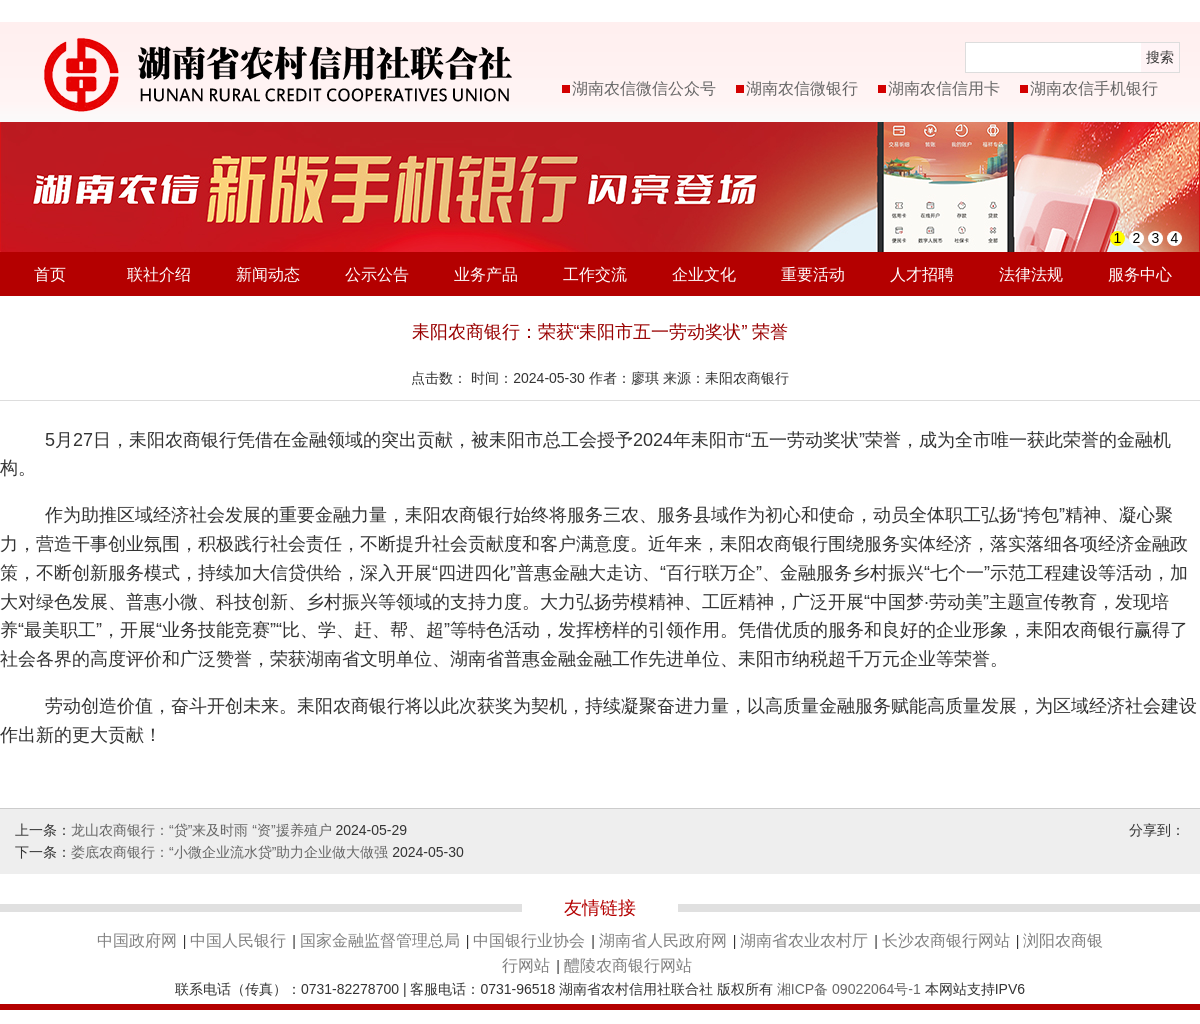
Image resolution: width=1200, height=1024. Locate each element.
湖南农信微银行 (802, 88)
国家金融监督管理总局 (380, 940)
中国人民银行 (238, 940)
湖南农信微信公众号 (644, 88)
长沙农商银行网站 (946, 940)
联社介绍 (159, 274)
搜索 (1160, 57)
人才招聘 (922, 274)
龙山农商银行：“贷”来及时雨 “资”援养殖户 (201, 830)
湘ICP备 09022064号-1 (849, 989)
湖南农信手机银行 (1094, 88)
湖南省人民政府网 (663, 940)
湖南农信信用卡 (944, 88)
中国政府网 (137, 940)
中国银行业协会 (529, 940)
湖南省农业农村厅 (804, 940)
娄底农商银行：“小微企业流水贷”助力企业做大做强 (229, 852)
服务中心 (1140, 274)
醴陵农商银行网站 (628, 965)
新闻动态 (268, 274)
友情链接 (600, 908)
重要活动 (813, 274)
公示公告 (377, 274)
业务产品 (486, 274)
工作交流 (595, 274)
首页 (50, 274)
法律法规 (1031, 274)
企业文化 (704, 274)
